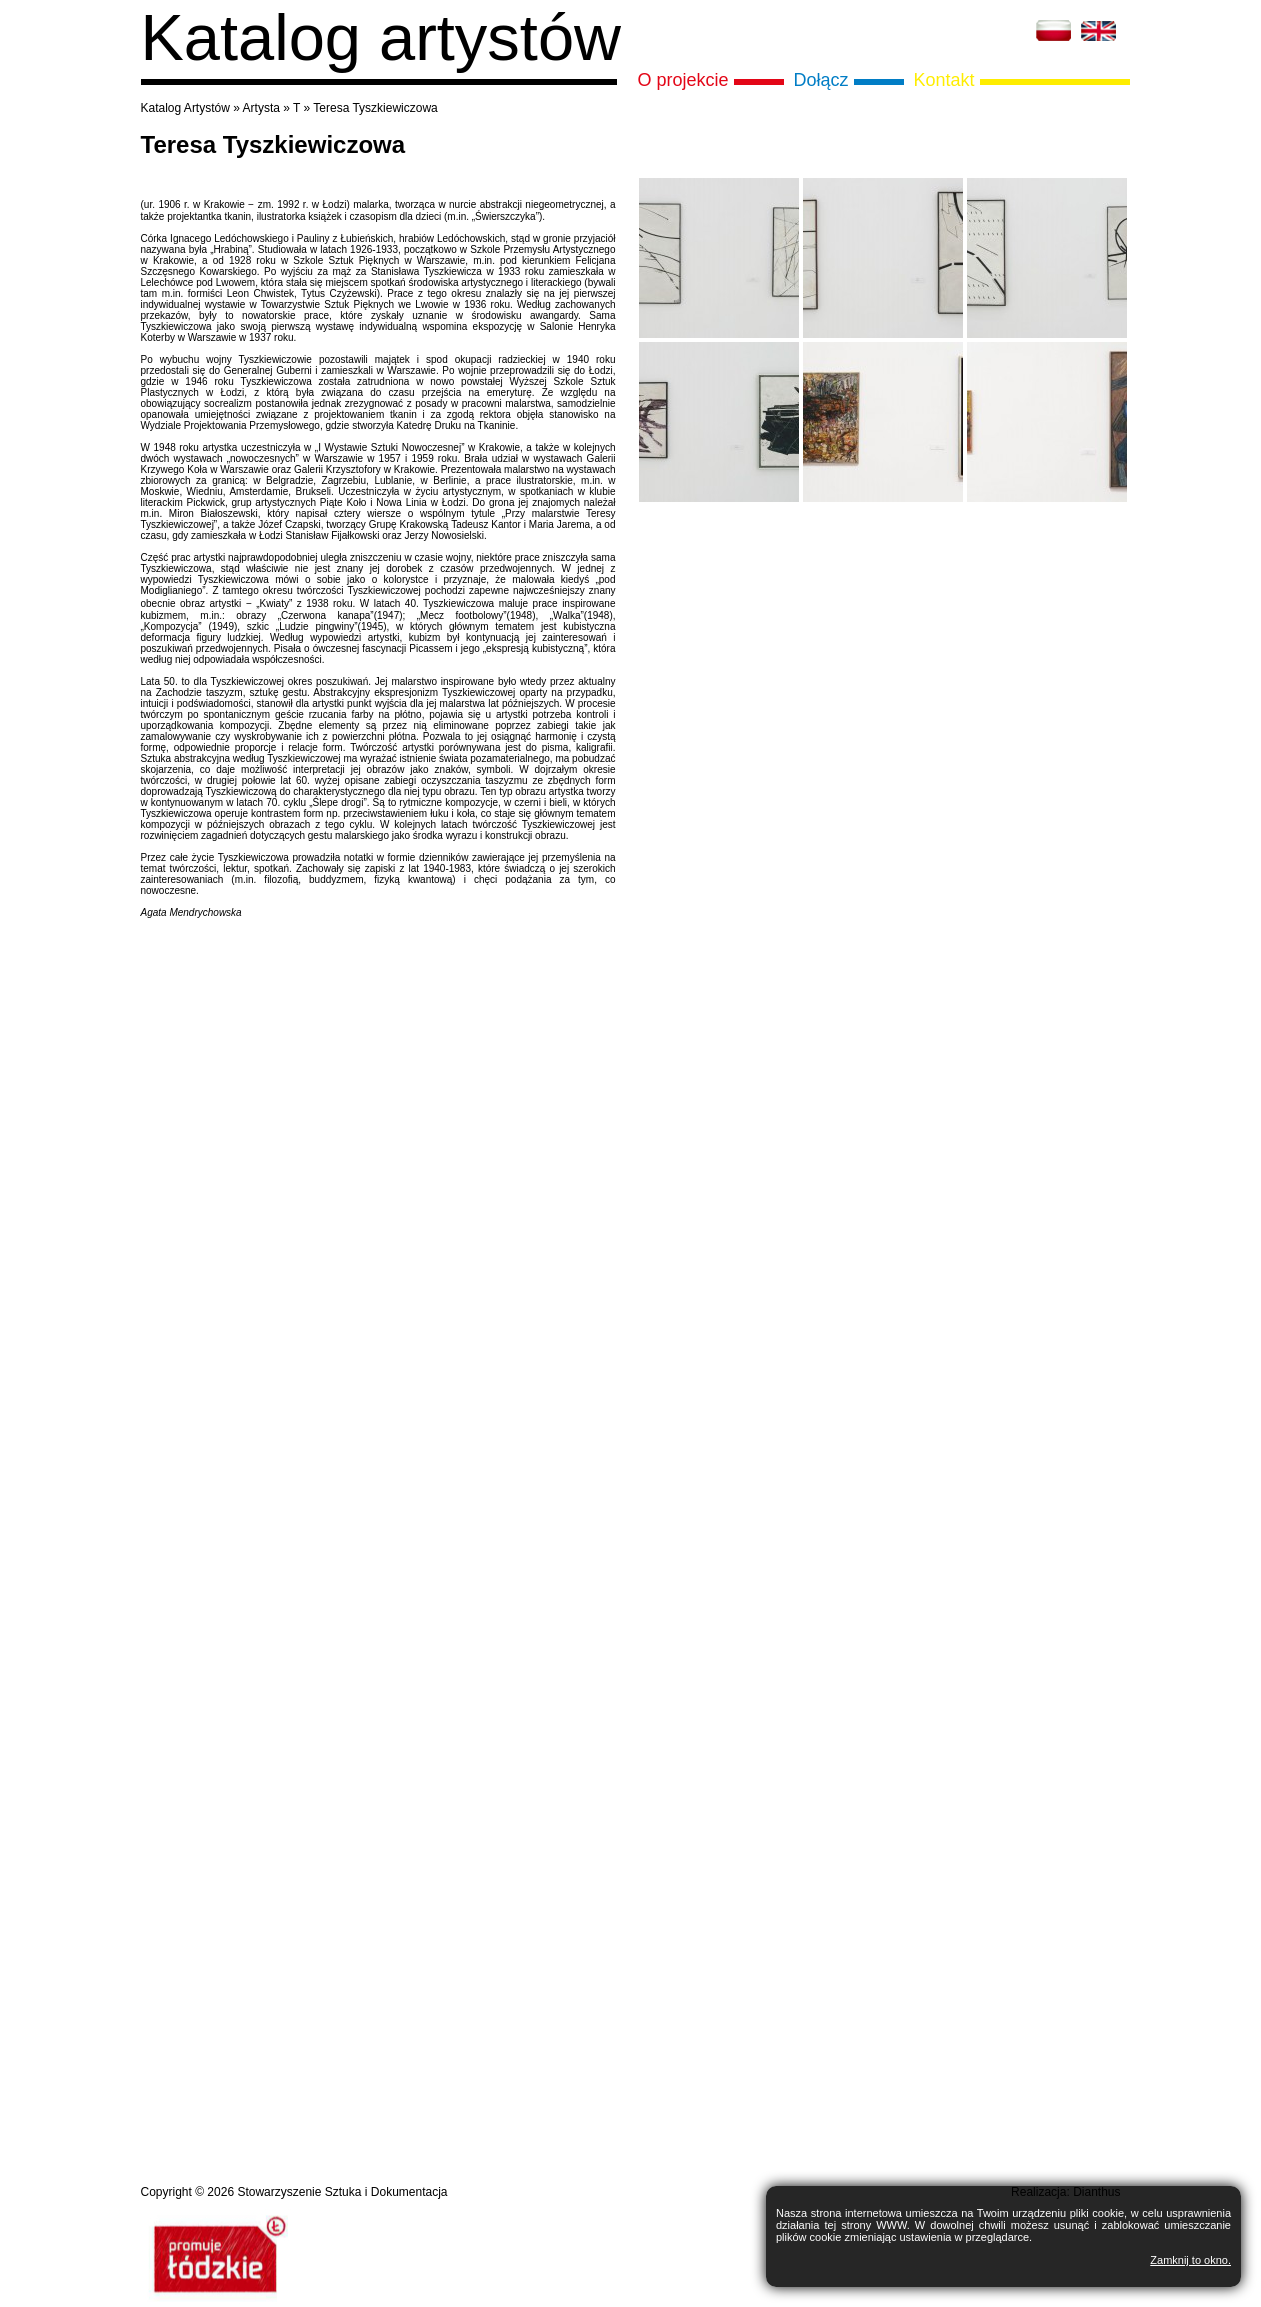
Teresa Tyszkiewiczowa (375, 108)
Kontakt (944, 80)
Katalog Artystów (185, 108)
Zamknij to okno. (1190, 2260)
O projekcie (683, 80)
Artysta (261, 108)
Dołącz (821, 80)
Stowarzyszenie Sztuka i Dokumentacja (342, 2192)
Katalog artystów (381, 37)
